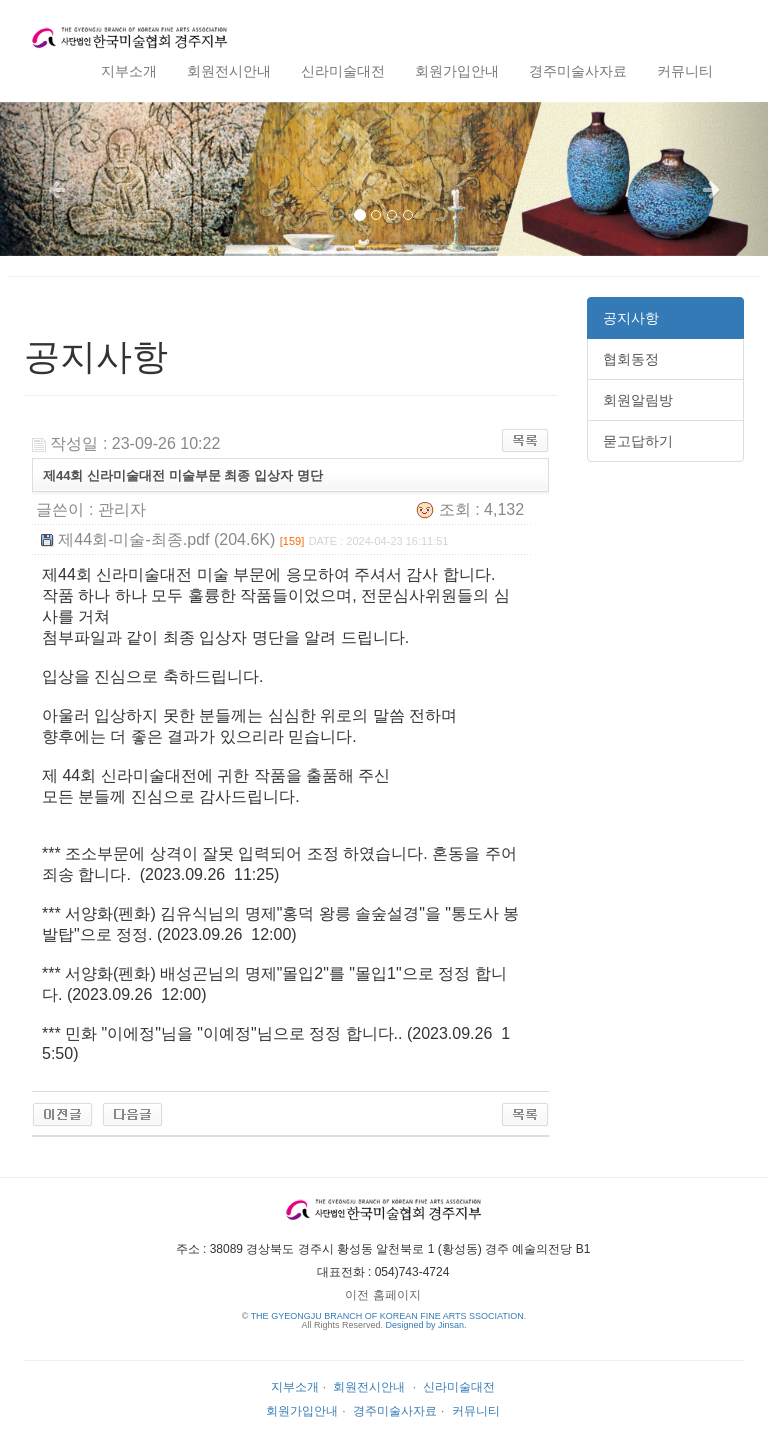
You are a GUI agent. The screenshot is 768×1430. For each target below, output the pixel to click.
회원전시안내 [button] (229, 71)
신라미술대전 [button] (343, 71)
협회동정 (631, 359)
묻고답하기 (638, 441)
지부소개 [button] (129, 71)
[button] (57, 179)
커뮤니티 (476, 1411)
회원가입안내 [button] (457, 71)
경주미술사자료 (395, 1411)
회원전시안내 (369, 1387)
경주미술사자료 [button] (578, 71)
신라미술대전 (459, 1387)
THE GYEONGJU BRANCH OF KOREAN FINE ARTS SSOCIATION (387, 1316)
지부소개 (295, 1387)
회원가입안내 (302, 1411)
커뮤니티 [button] (685, 71)
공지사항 (631, 318)
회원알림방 (638, 400)
